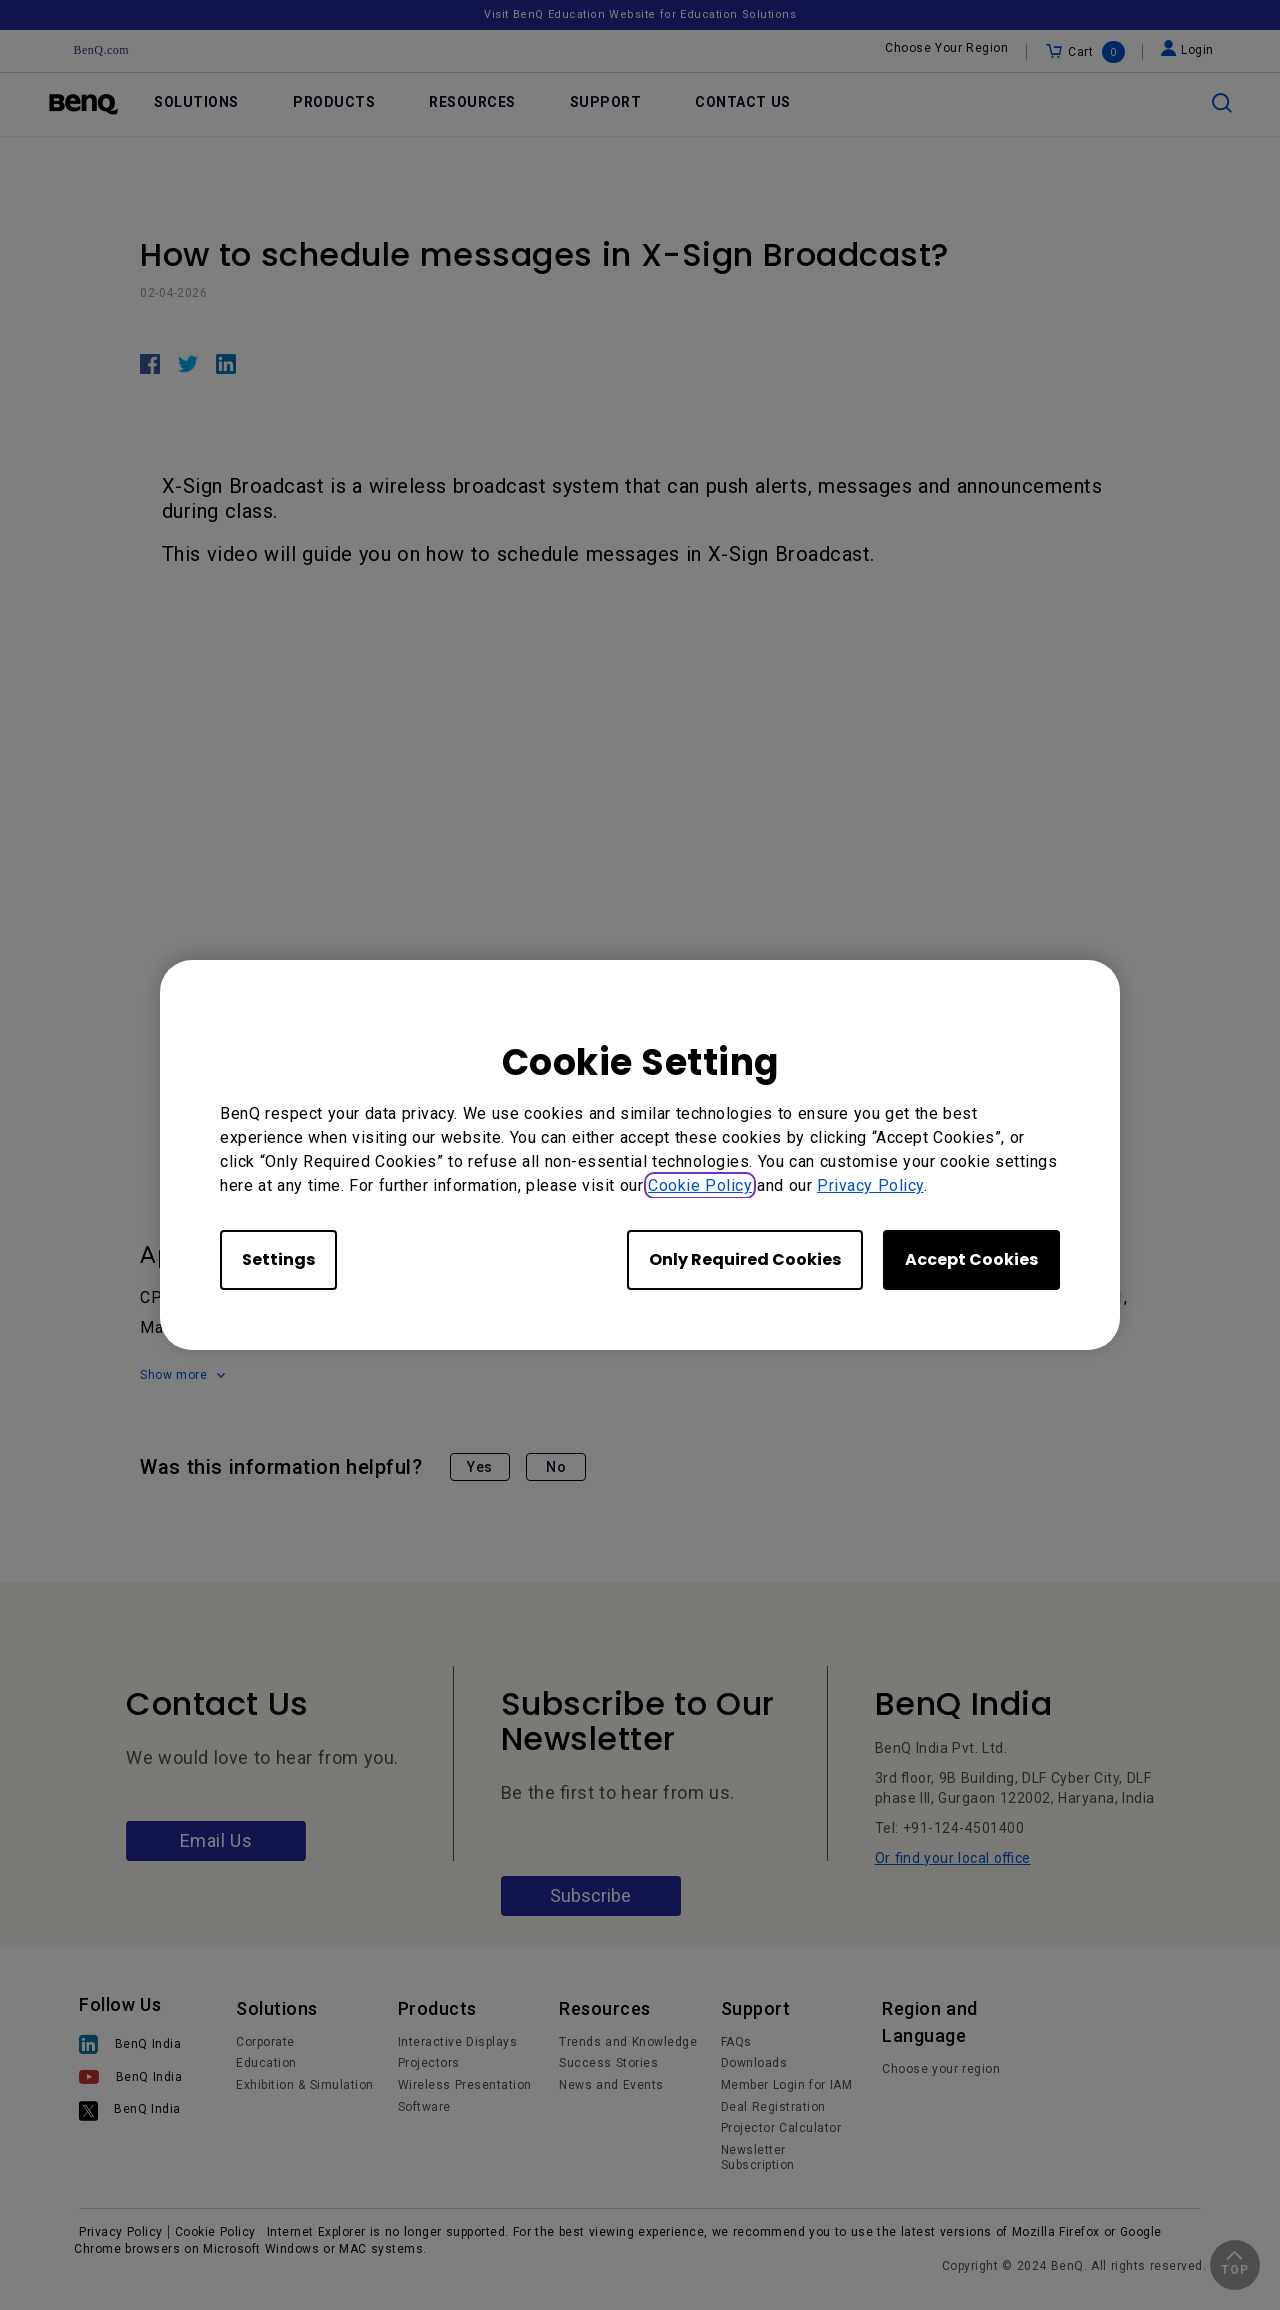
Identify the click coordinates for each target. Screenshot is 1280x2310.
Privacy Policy (870, 1185)
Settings (278, 1259)
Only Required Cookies (745, 1259)
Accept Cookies (971, 1259)
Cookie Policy (700, 1185)
